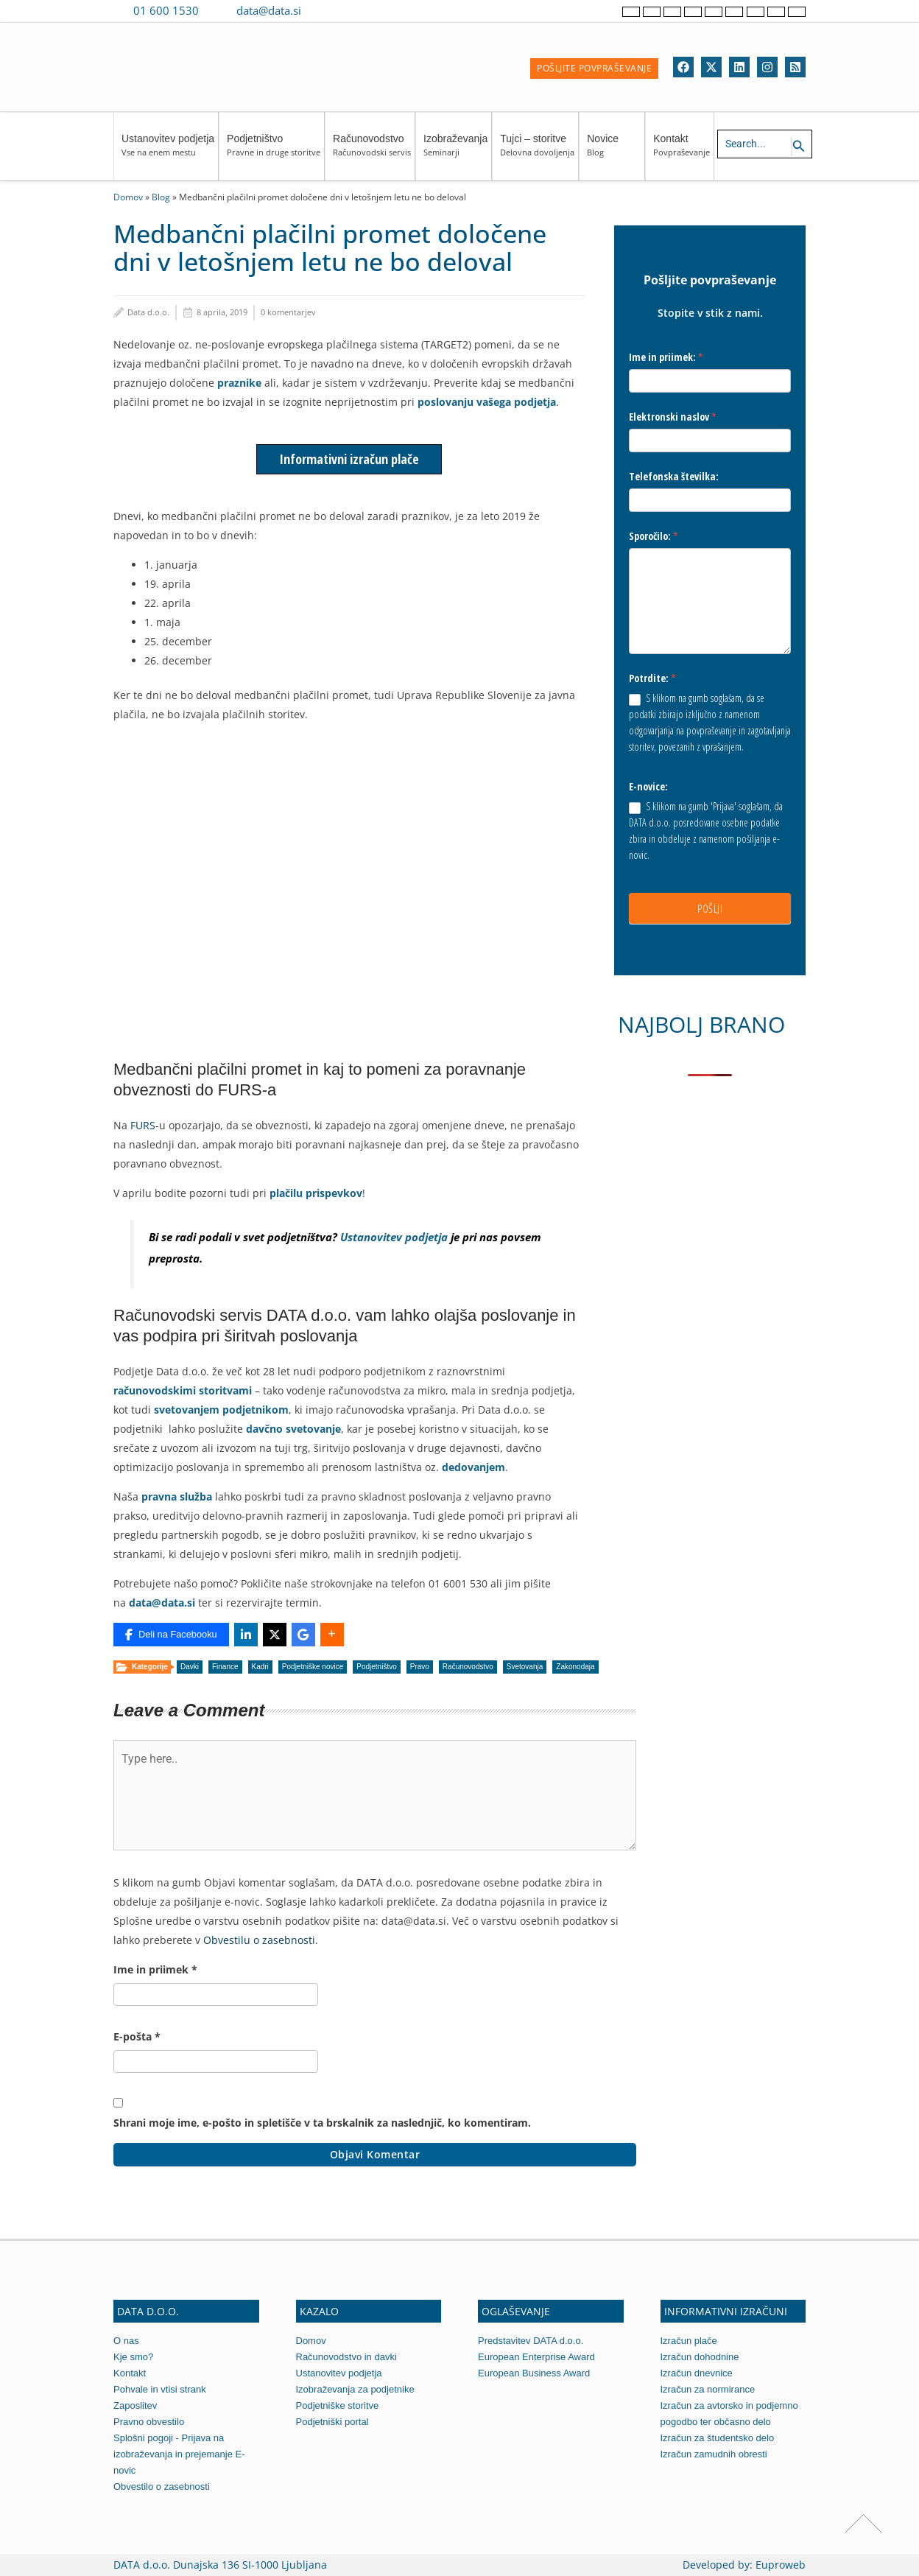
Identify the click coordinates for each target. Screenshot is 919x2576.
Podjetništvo (273, 152)
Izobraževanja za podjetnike (355, 2389)
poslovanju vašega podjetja (487, 402)
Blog (161, 197)
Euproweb (781, 2565)
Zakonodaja (575, 1667)
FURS (142, 1125)
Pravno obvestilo (148, 2421)
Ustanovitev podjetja (168, 152)
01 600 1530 (166, 10)
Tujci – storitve (537, 152)
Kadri (260, 1667)
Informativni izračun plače (349, 459)
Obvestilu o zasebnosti (259, 1940)
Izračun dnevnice (697, 2373)
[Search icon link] (799, 146)
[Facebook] (683, 67)
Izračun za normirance (708, 2389)
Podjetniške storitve (337, 2405)
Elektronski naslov (672, 417)
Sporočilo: (653, 536)
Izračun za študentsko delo (718, 2437)
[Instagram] (767, 67)
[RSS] (795, 67)
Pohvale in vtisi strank (159, 2389)
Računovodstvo (372, 152)
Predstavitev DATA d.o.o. (530, 2340)
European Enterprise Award (536, 2356)
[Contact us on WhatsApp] (347, 10)
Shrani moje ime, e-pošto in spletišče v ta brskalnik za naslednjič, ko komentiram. (322, 2123)
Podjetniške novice (312, 1667)
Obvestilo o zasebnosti (161, 2486)
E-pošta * (137, 2036)
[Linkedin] (739, 67)
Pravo (419, 1667)
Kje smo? (133, 2356)
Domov (128, 197)
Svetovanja (525, 1667)
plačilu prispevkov (316, 1193)
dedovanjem (473, 1467)
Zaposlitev (135, 2405)
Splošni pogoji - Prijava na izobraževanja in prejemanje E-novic (178, 2454)
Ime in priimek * (155, 1969)
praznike (239, 383)
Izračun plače (689, 2340)
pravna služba (176, 1496)
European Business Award (534, 2373)
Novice (614, 152)
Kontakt (681, 152)
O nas (126, 2340)
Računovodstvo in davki (346, 2356)
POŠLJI (709, 908)
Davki (189, 1667)
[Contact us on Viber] (326, 10)
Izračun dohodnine (700, 2356)
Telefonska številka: (674, 476)
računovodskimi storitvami (182, 1390)
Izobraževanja (455, 152)
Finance (225, 1667)
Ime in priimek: (666, 357)
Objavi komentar (375, 2154)
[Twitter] (711, 67)
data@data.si (268, 10)
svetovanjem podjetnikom (221, 1410)
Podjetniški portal (332, 2421)
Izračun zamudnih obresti (714, 2454)
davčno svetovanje (293, 1429)
